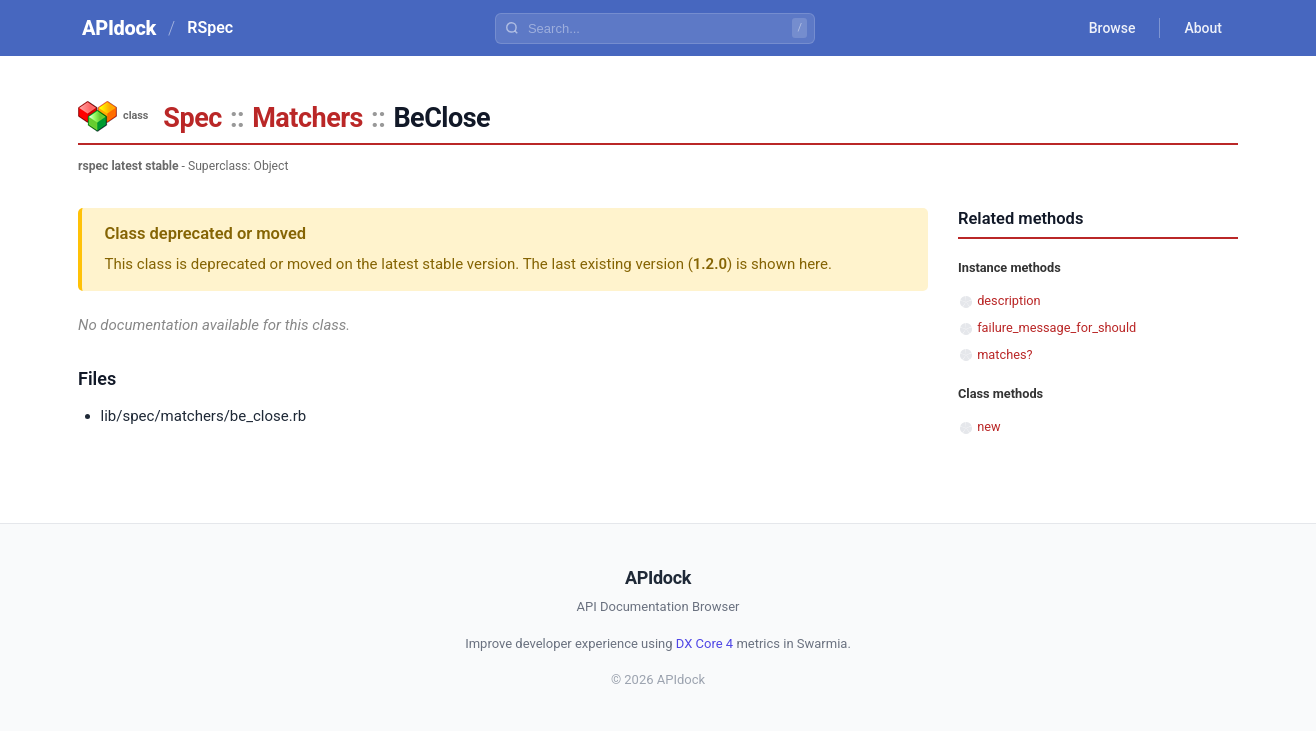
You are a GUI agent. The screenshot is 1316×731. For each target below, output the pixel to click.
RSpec (210, 27)
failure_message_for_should (1056, 327)
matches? (1004, 354)
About (1203, 28)
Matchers (307, 118)
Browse (1112, 28)
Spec (192, 118)
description (1008, 300)
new (988, 426)
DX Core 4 (704, 643)
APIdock (119, 28)
